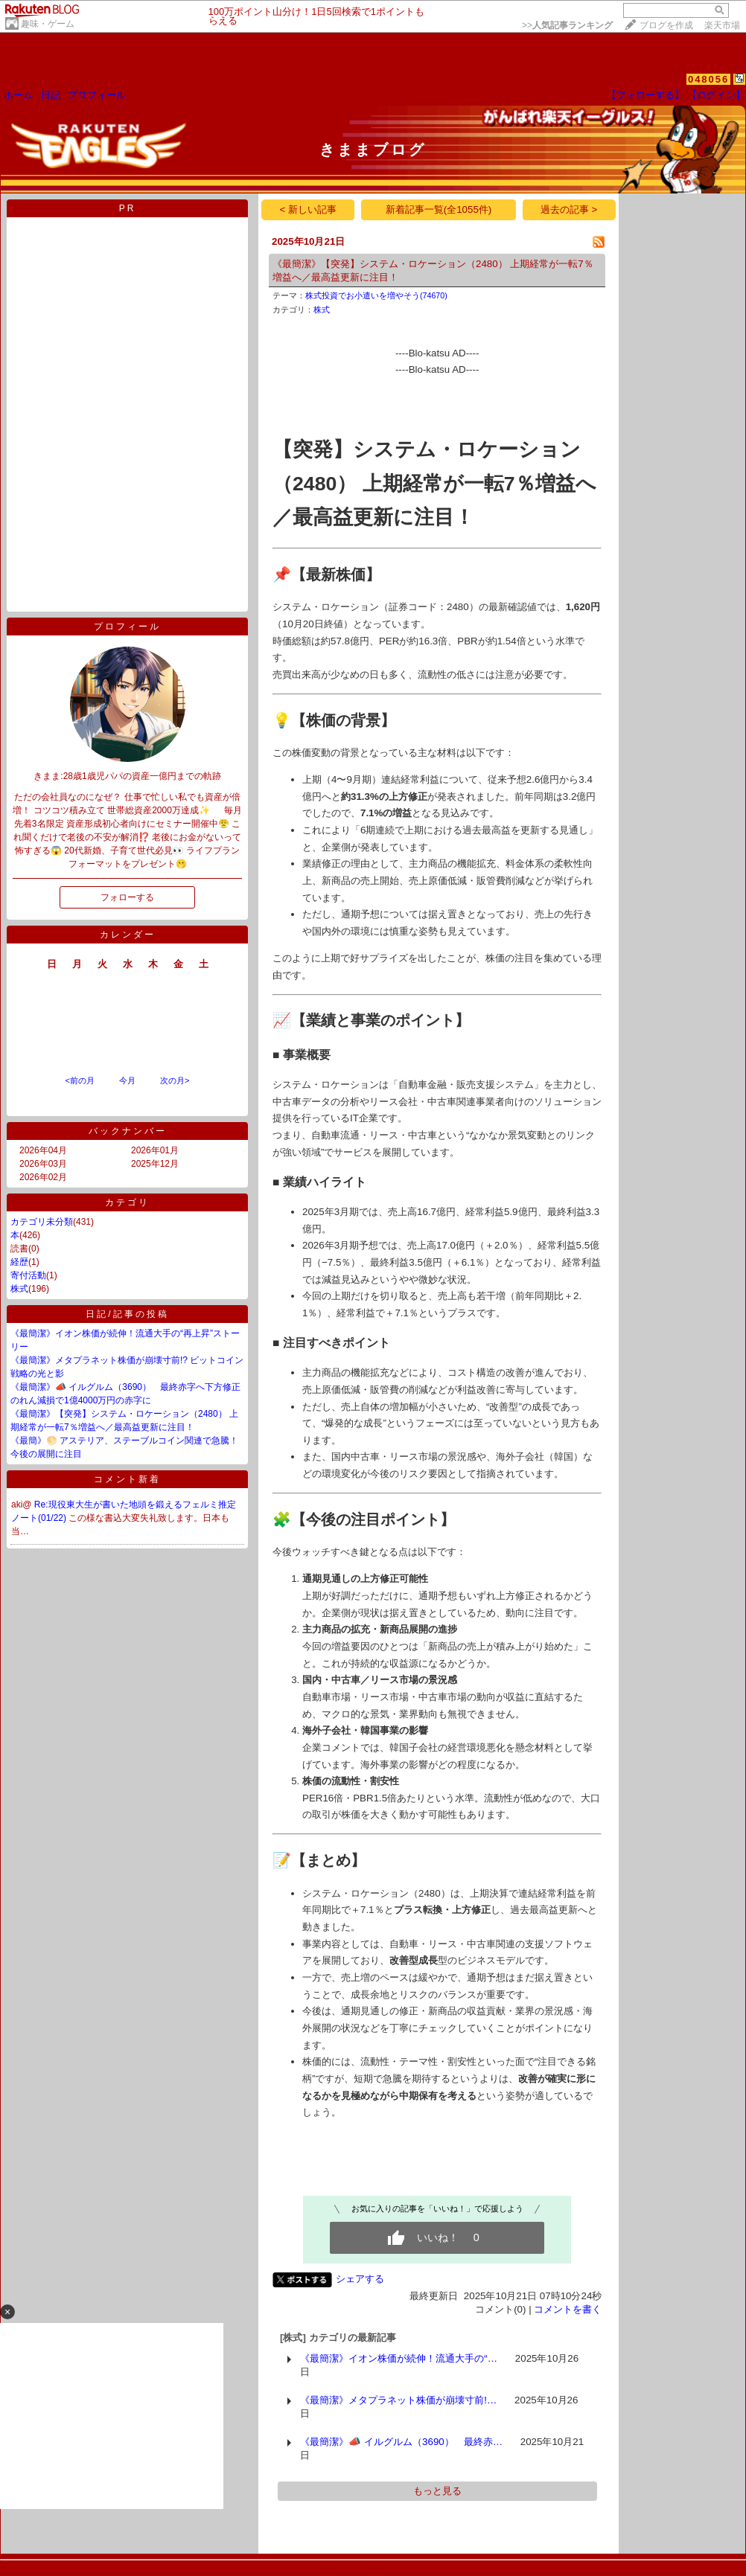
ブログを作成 (666, 25)
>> (567, 25)
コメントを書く (568, 2309)
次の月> (174, 1080)
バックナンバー (128, 1131)
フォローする (127, 897)
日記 (50, 94)
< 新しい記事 (308, 209)
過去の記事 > (569, 209)
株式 (19, 1289)
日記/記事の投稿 (127, 1314)
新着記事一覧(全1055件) (439, 209)
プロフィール (97, 94)
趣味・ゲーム (47, 24)
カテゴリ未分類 (41, 1222)
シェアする (360, 2278)
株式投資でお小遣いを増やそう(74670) (376, 295)
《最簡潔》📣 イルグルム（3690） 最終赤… (401, 2441)
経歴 (19, 1262)
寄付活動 (28, 1275)
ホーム (18, 94)
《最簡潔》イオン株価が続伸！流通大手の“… (398, 2358)
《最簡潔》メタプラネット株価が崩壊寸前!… (398, 2400)
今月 (127, 1080)
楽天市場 (722, 25)
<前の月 (79, 1080)
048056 (708, 79)
